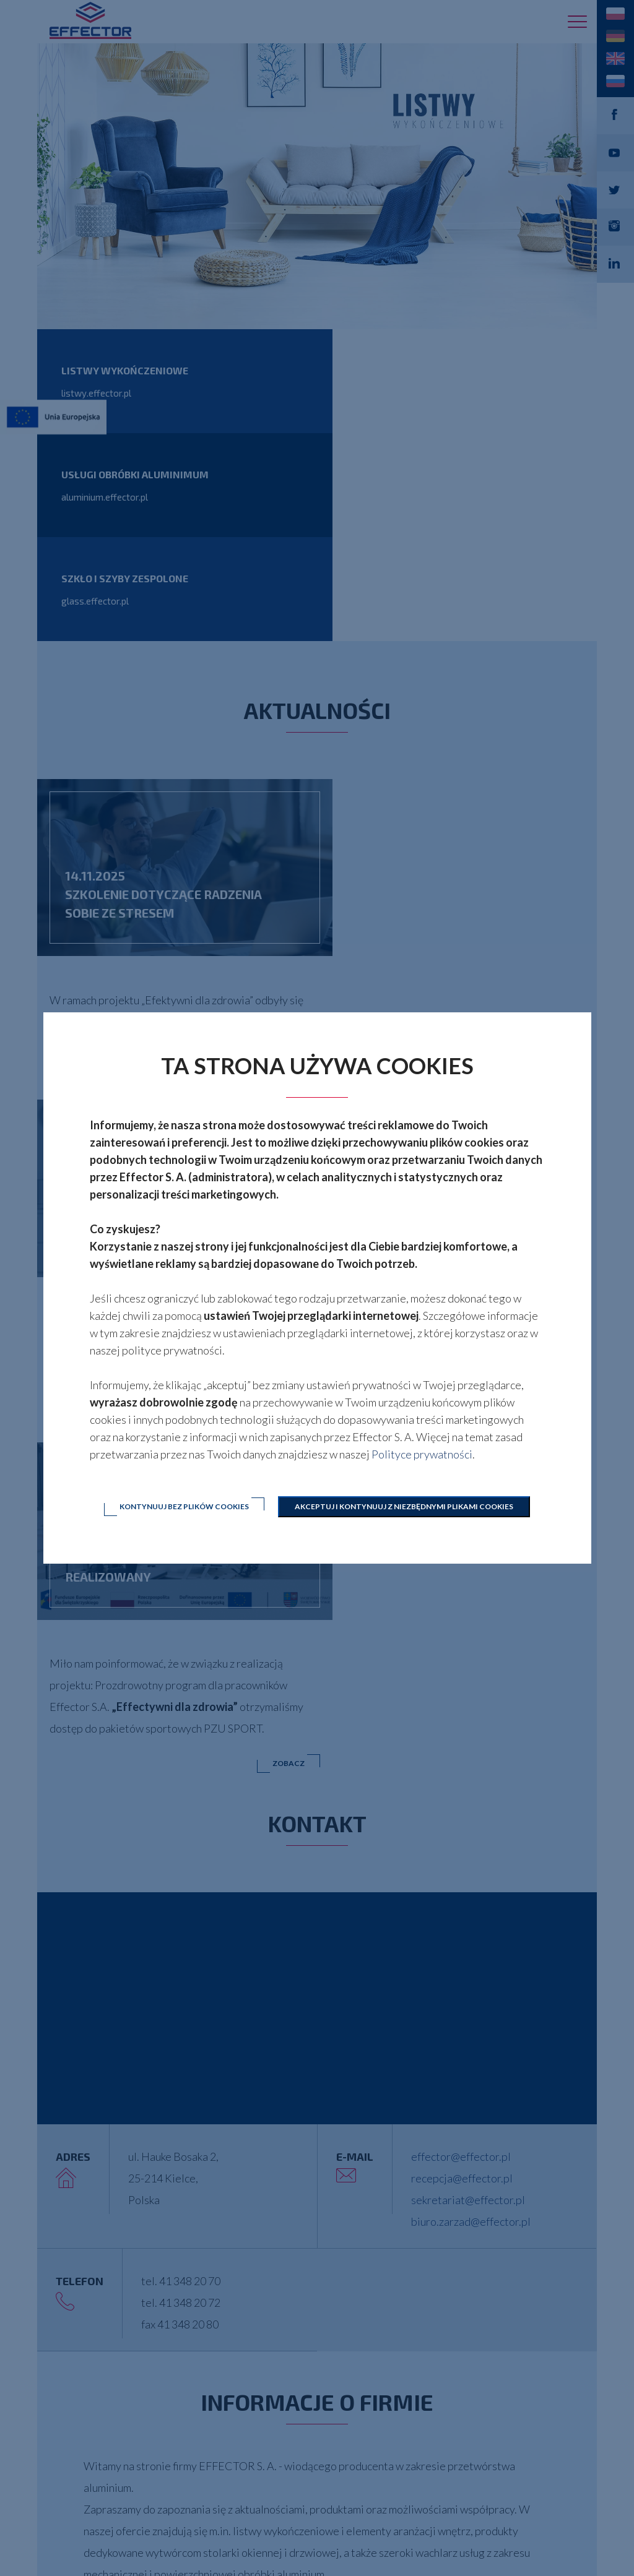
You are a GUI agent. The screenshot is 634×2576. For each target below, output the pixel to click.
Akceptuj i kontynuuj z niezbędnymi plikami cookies (404, 1506)
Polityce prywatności (421, 1454)
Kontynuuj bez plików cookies (183, 1506)
